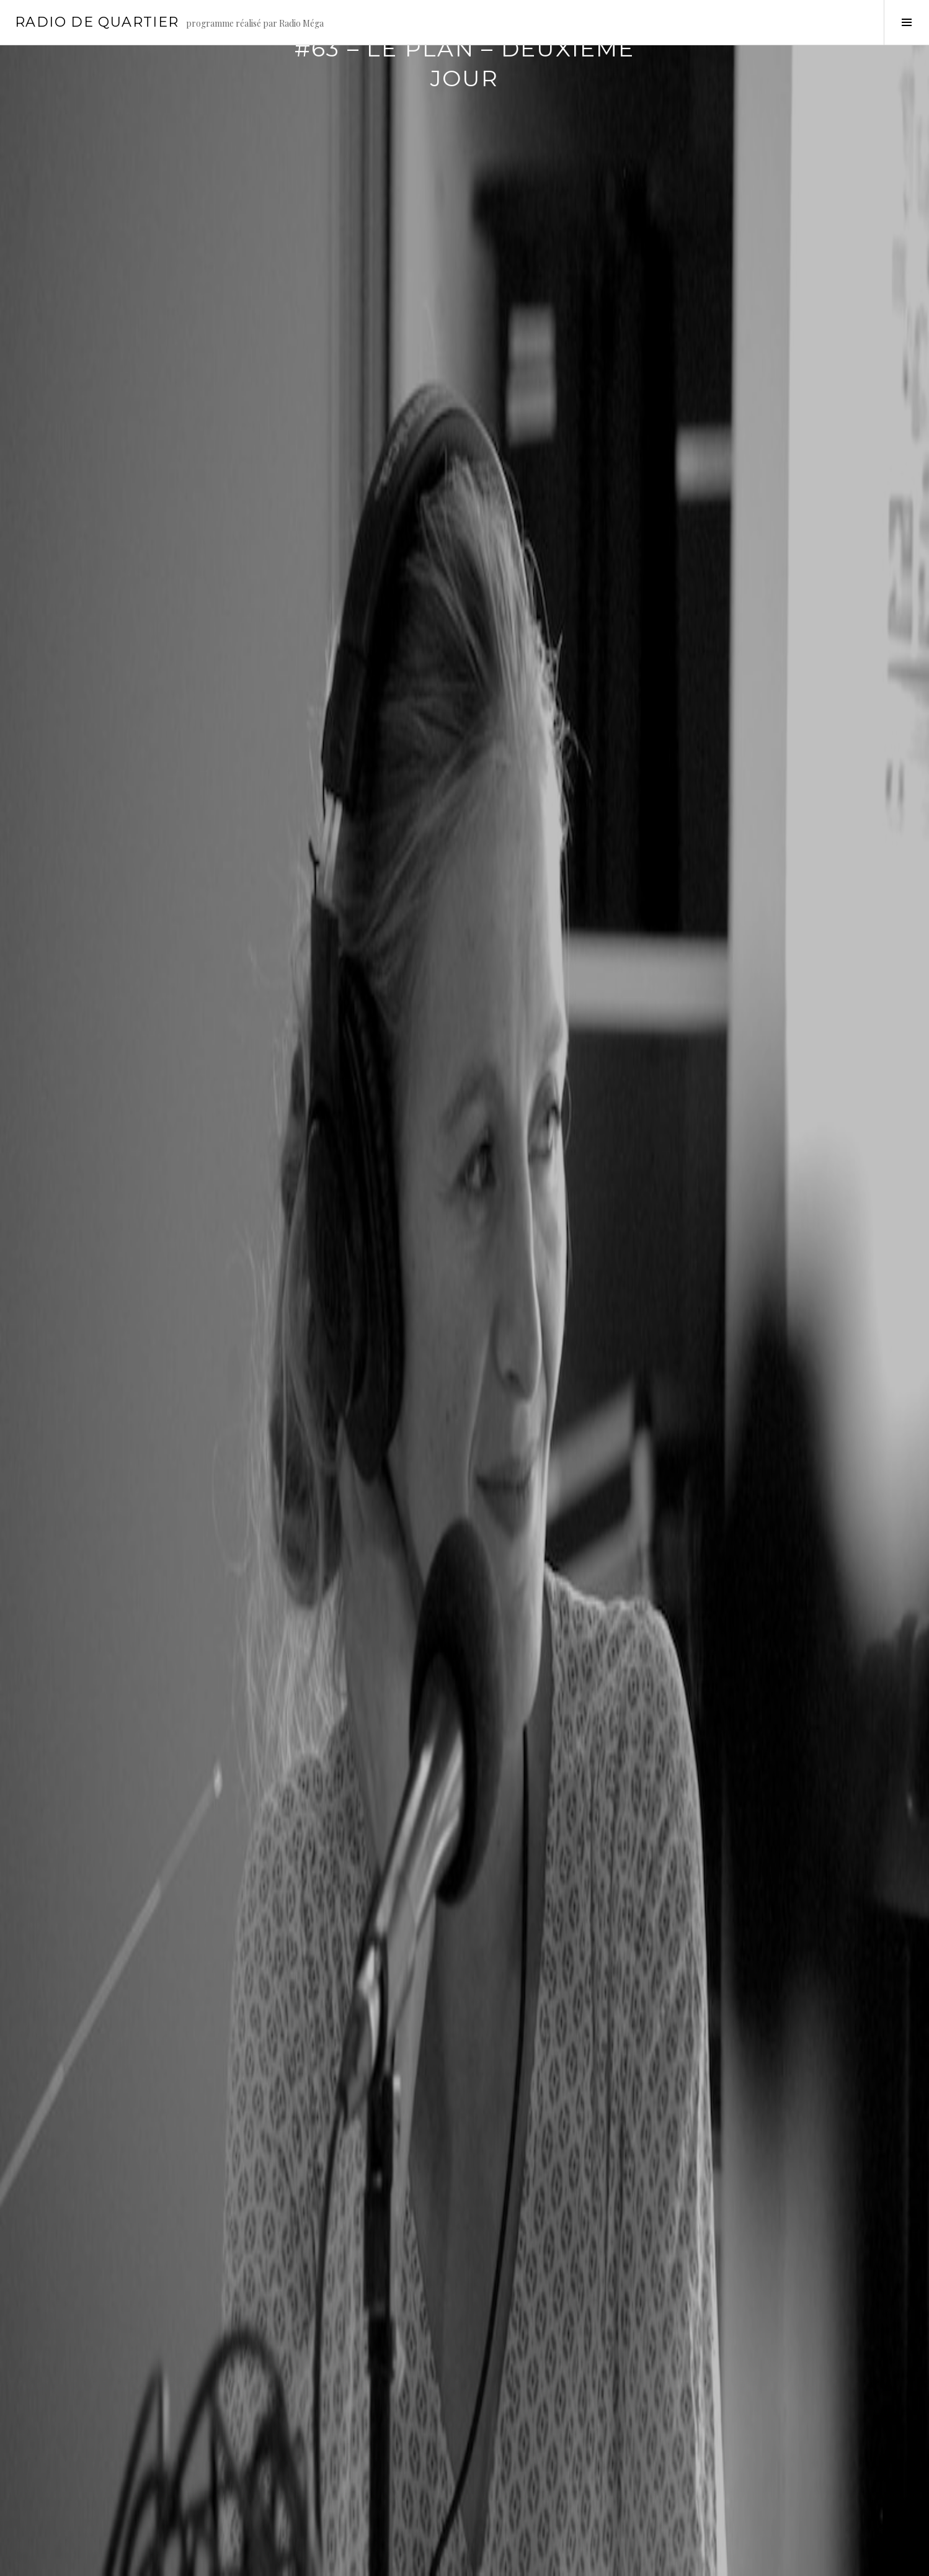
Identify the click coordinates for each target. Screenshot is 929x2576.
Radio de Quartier (97, 22)
